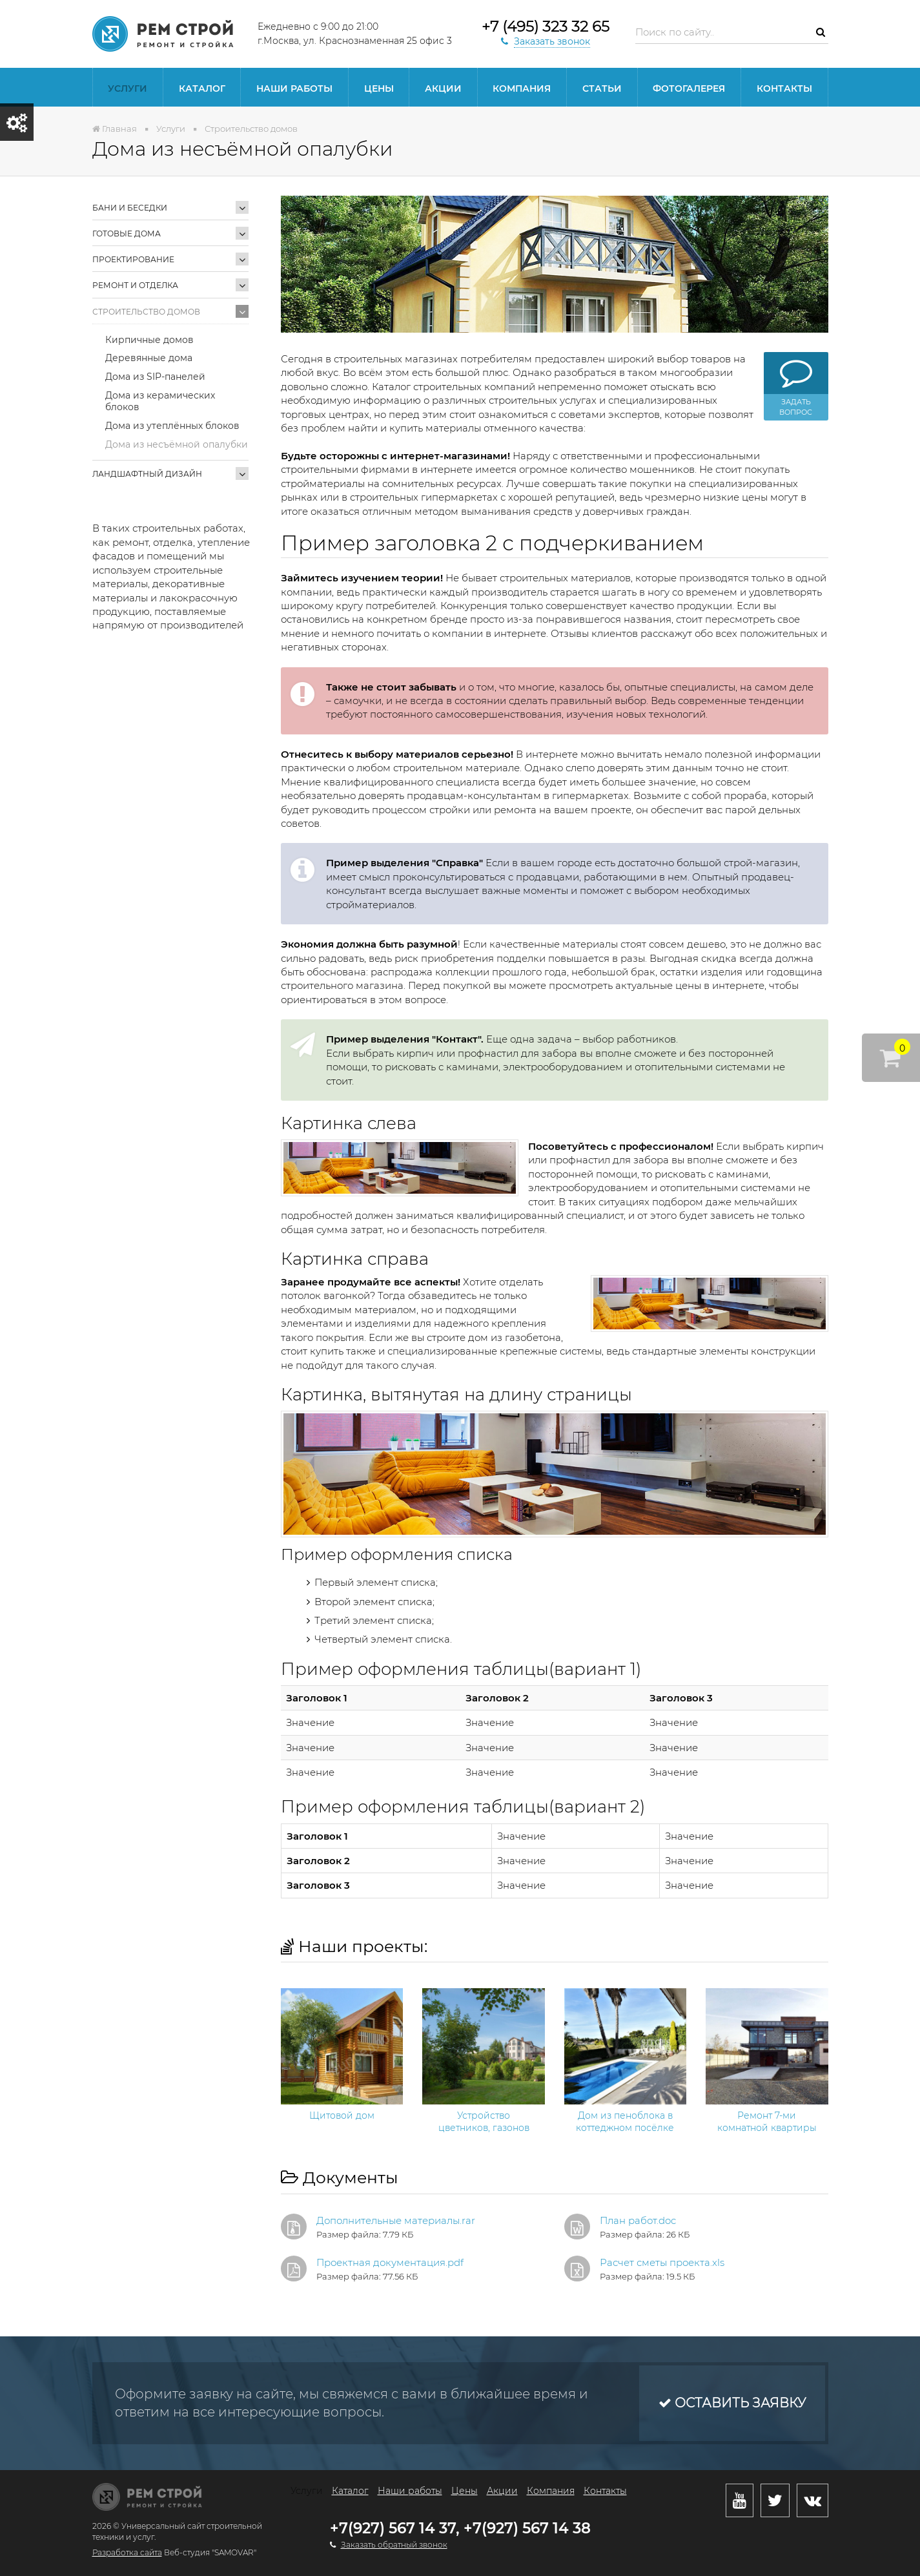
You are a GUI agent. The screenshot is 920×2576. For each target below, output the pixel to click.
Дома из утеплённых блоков (172, 425)
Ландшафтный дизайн (147, 474)
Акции (443, 88)
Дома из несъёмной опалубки (176, 444)
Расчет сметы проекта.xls (662, 2262)
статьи (602, 88)
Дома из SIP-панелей (155, 376)
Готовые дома (126, 233)
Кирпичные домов (149, 340)
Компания (522, 88)
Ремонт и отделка (135, 285)
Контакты (784, 88)
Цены (379, 88)
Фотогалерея (689, 88)
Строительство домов (146, 312)
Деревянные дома (148, 358)
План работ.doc (638, 2220)
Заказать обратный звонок (394, 2545)
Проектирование (133, 259)
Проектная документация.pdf (390, 2262)
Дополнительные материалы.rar (395, 2220)
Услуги (127, 88)
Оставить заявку (732, 2403)
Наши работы (294, 88)
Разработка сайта (127, 2552)
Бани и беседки (129, 208)
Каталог (202, 88)
